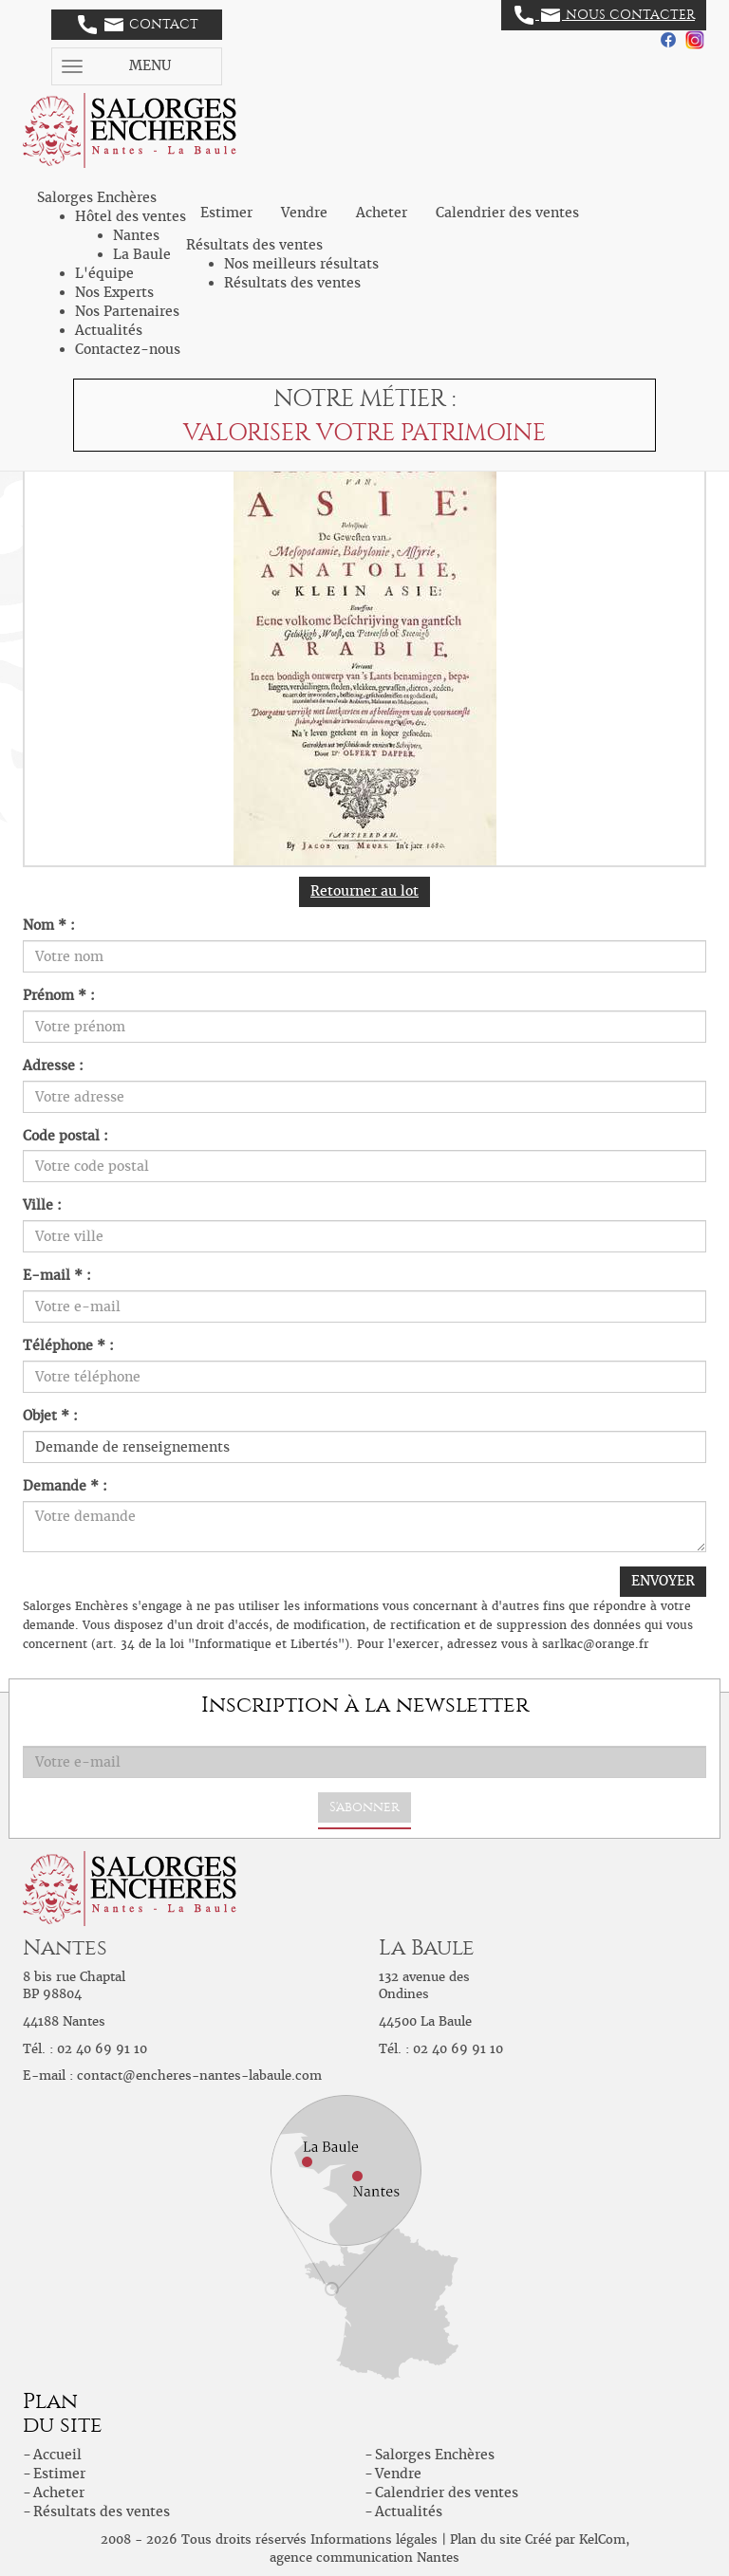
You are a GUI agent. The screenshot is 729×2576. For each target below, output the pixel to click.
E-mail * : (57, 1275)
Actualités (108, 330)
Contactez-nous (127, 349)
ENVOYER (663, 1580)
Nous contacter (604, 15)
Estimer (226, 212)
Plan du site (485, 2539)
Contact (138, 24)
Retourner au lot (364, 890)
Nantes (136, 235)
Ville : (42, 1205)
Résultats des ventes (292, 282)
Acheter (381, 212)
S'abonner (364, 1807)
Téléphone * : (68, 1345)
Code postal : (65, 1135)
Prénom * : (59, 995)
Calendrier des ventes (507, 212)
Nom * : (49, 925)
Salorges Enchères (435, 2454)
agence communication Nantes (364, 2557)
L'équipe (104, 273)
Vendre (304, 212)
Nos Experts (114, 292)
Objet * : (50, 1415)
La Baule (142, 254)
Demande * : (65, 1485)
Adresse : (53, 1065)
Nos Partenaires (127, 311)
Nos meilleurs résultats (301, 263)
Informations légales (374, 2539)
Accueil (57, 2454)
